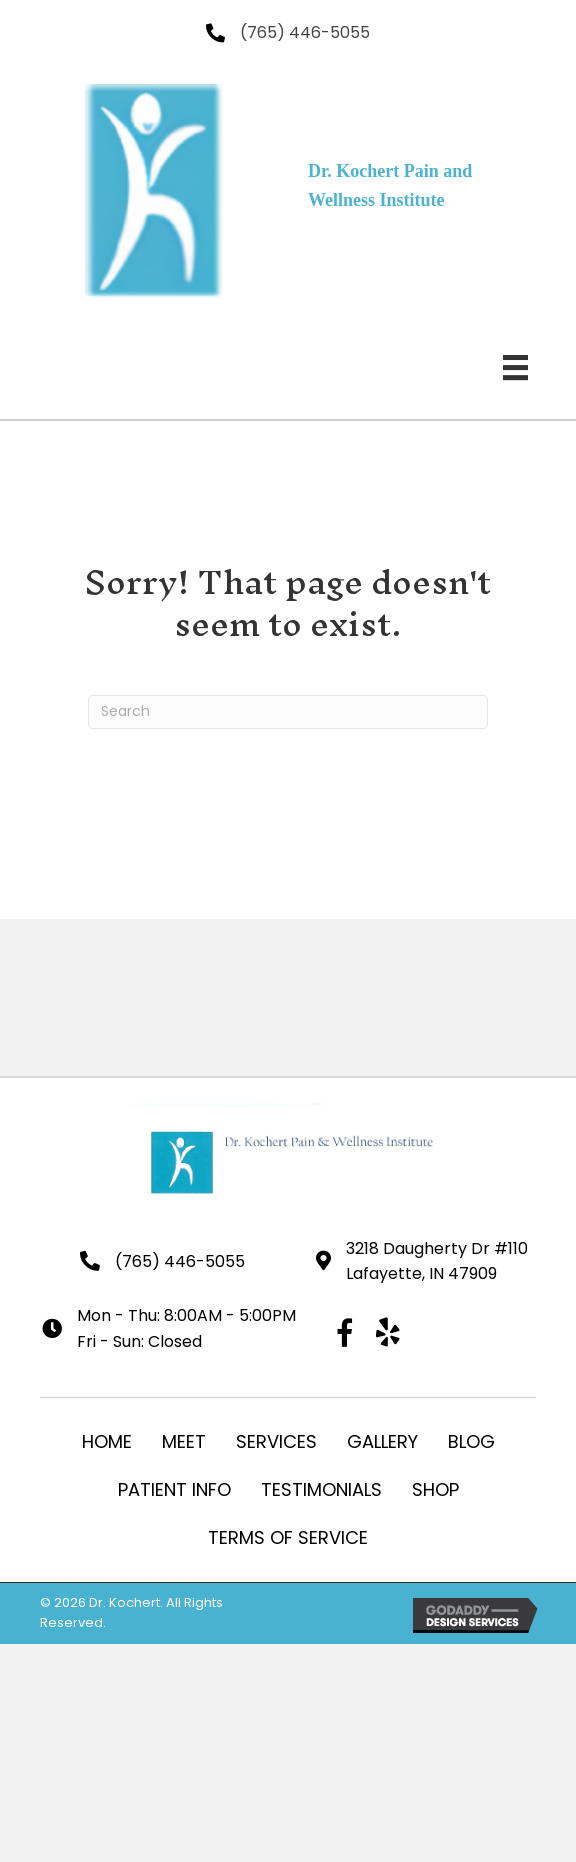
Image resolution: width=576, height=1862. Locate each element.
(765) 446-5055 (305, 32)
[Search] (288, 712)
